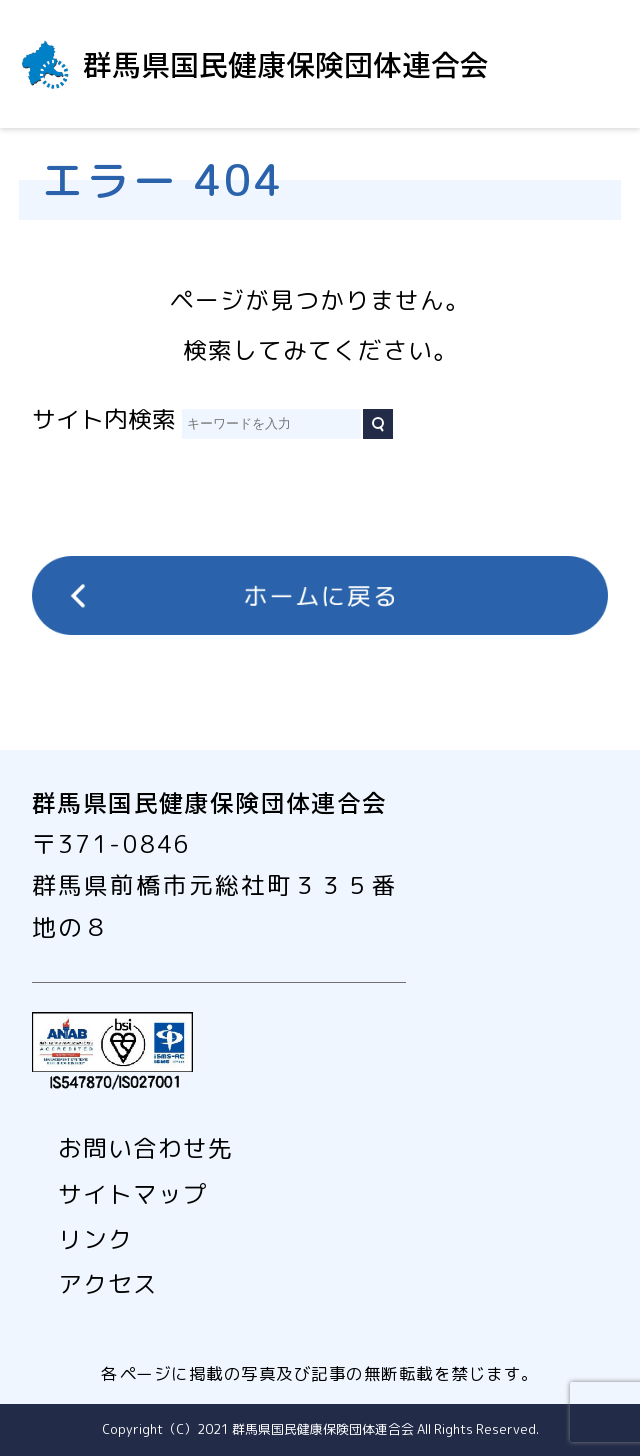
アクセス (108, 1284)
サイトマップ (133, 1194)
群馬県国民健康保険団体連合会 (286, 63)
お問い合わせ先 (145, 1148)
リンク (95, 1239)
